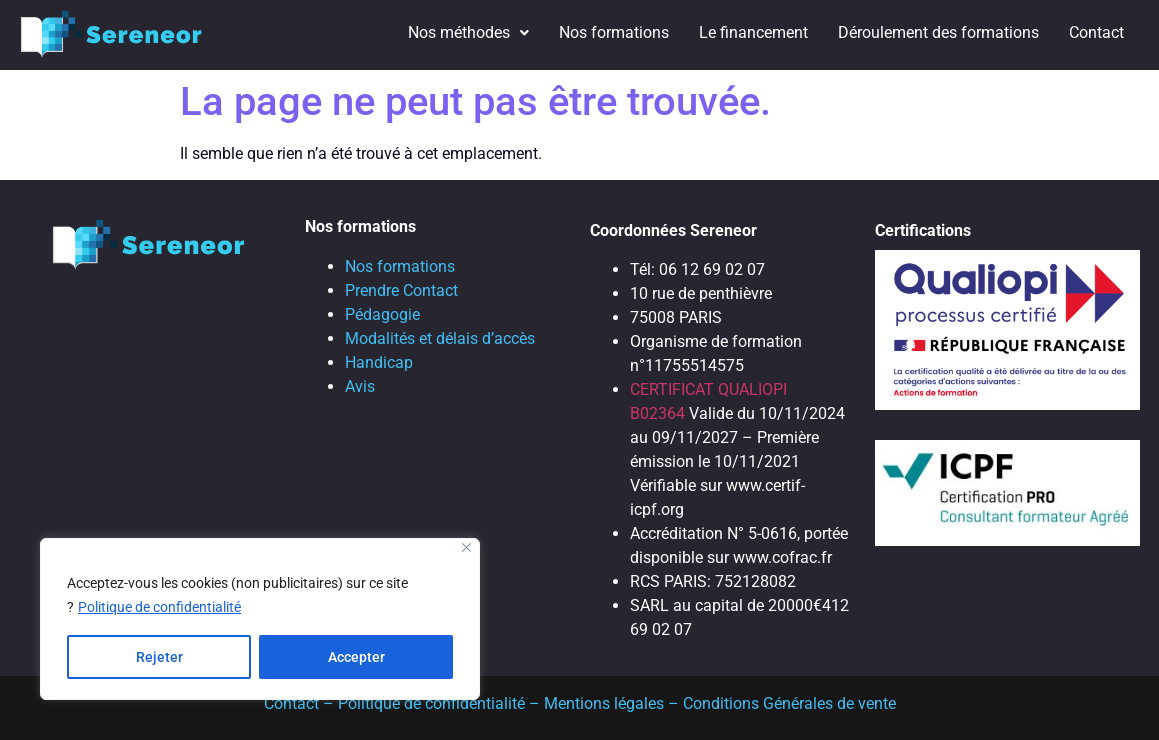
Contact (1096, 32)
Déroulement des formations (938, 32)
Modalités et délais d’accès (440, 338)
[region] (260, 619)
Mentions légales (604, 703)
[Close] (466, 547)
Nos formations (614, 32)
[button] (468, 33)
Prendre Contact (401, 290)
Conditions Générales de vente (789, 703)
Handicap (379, 362)
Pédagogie (382, 314)
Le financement (753, 32)
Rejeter (159, 657)
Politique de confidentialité (159, 607)
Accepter (356, 657)
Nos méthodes (468, 32)
